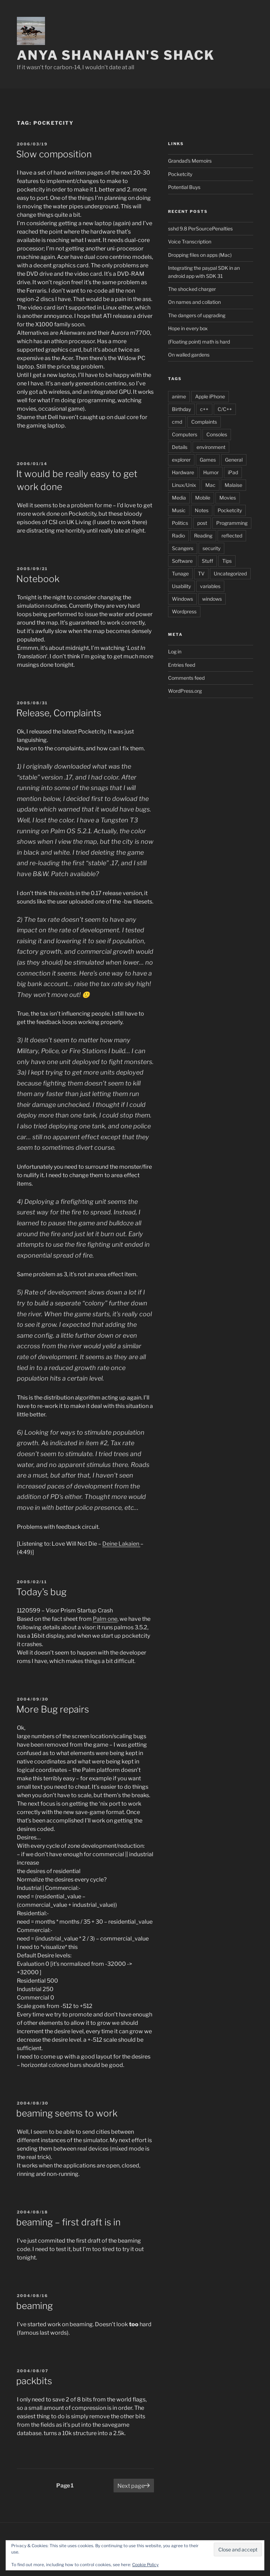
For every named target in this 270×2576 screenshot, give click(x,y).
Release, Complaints (58, 712)
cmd (177, 422)
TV (201, 573)
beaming (34, 2305)
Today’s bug (41, 1591)
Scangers (182, 548)
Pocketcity (180, 174)
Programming (232, 523)
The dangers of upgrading (196, 315)
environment (211, 447)
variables (210, 586)
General (234, 460)
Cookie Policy (145, 2564)
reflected (231, 536)
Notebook (37, 578)
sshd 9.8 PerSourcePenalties (200, 228)
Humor (211, 472)
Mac (210, 485)
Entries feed (181, 665)
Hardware (183, 472)
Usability (181, 586)
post (202, 523)
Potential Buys (184, 187)
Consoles (216, 434)
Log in (174, 651)
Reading (203, 536)
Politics (180, 523)
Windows (182, 599)
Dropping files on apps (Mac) (200, 255)
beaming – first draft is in (68, 2222)
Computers (184, 434)
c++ (204, 409)
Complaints (204, 422)
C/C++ (225, 409)
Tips (227, 561)
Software (182, 561)
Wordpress (184, 611)
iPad (233, 472)
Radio (178, 536)
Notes (201, 510)
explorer (181, 460)
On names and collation (194, 302)
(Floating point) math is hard (199, 342)
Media (179, 498)
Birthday (181, 409)
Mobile (202, 498)
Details (179, 447)
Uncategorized (230, 573)
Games (208, 460)
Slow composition (54, 154)
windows (212, 599)
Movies (227, 498)
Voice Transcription (189, 241)
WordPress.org (185, 691)
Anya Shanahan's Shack (115, 55)
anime (179, 396)
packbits (34, 2380)
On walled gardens (189, 355)
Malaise (233, 485)
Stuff (207, 561)
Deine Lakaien (121, 1543)
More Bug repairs (52, 1709)
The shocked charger (192, 289)
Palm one (105, 1619)
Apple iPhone (210, 396)
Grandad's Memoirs (190, 161)
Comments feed (186, 678)
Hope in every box (188, 328)
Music (179, 510)
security (211, 548)
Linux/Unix (184, 485)
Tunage (180, 573)
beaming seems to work (66, 2113)
